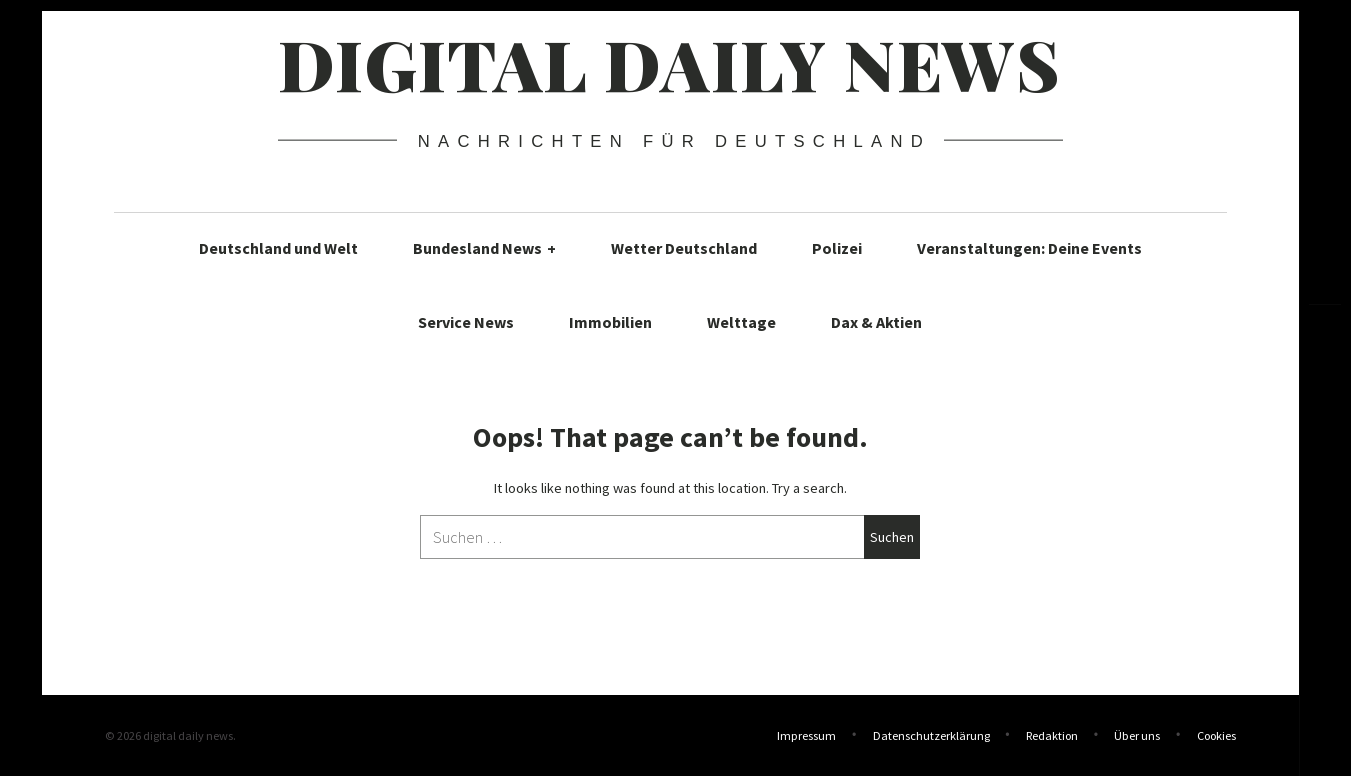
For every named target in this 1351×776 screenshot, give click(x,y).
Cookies (1216, 735)
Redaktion (1052, 735)
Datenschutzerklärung (931, 735)
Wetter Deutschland (684, 248)
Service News (466, 322)
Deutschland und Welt (278, 248)
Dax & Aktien (876, 322)
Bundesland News (484, 248)
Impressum (806, 735)
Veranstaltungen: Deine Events (1029, 248)
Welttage (741, 322)
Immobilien (610, 322)
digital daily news (669, 63)
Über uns (1137, 735)
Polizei (837, 248)
